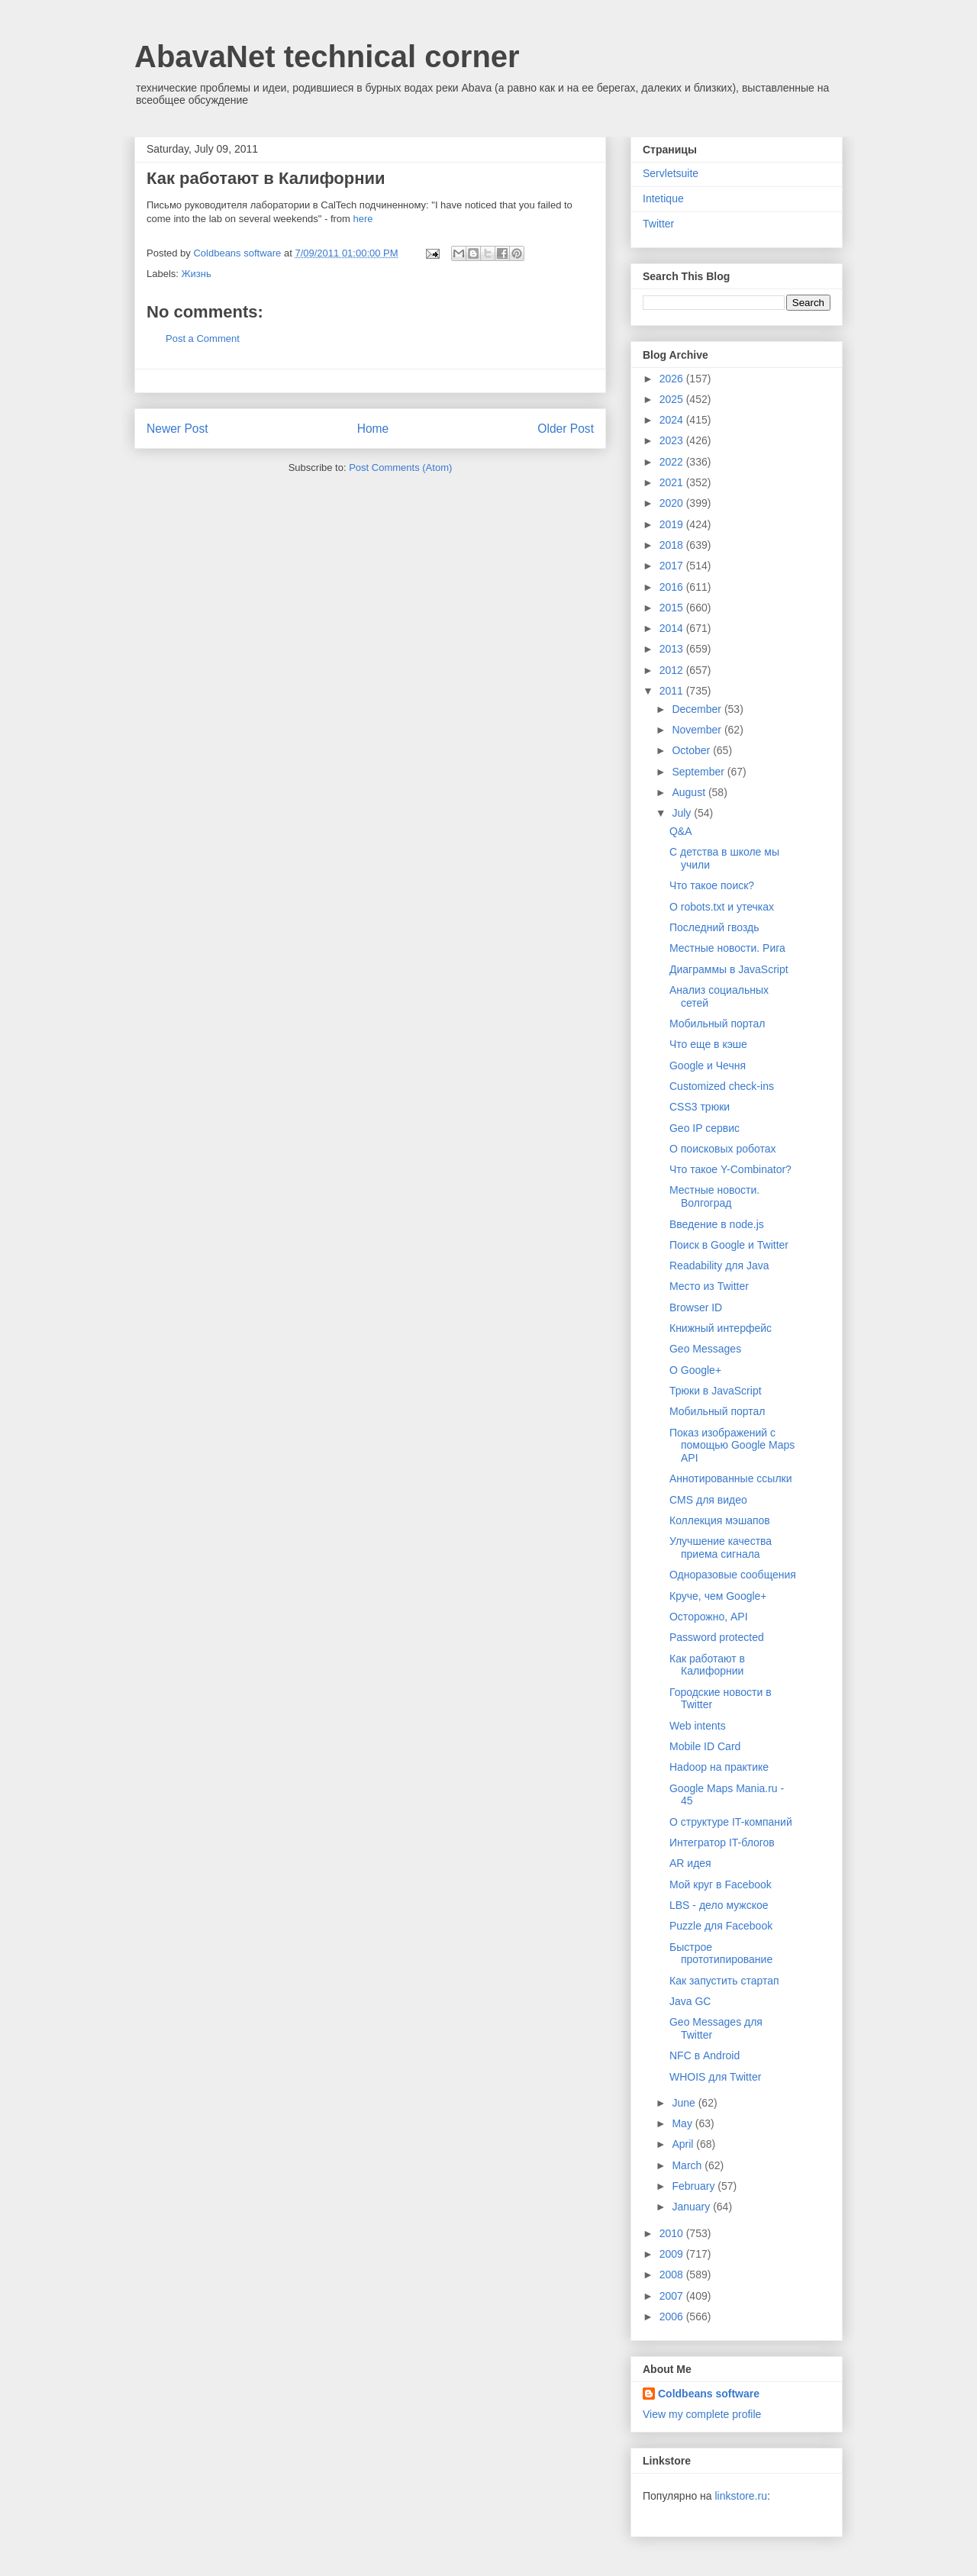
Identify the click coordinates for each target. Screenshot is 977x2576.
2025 (672, 399)
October (692, 750)
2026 (672, 378)
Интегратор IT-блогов (722, 1842)
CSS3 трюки (699, 1107)
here (363, 218)
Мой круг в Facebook (720, 1884)
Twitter (658, 224)
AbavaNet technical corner (327, 56)
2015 (672, 607)
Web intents (697, 1726)
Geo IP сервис (704, 1128)
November (698, 730)
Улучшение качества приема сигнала (720, 1547)
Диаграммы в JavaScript (728, 969)
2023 (672, 440)
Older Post (565, 428)
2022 (672, 462)
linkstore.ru (740, 2496)
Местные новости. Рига (727, 948)
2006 (672, 2316)
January (692, 2206)
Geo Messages (705, 1349)
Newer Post (177, 428)
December (698, 709)
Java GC (690, 2001)
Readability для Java (719, 1265)
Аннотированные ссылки (730, 1478)
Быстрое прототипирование (720, 1953)
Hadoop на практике (719, 1767)
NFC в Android (704, 2055)
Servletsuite (670, 173)
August (690, 792)
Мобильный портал (717, 1023)
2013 (672, 649)
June (685, 2103)
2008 (672, 2274)
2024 (672, 420)
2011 (672, 691)
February (694, 2186)
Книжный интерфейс (720, 1328)
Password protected (716, 1637)
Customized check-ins (721, 1086)
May (683, 2123)
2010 (672, 2233)
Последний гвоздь (714, 927)
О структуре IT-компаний (730, 1822)
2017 (672, 565)
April (684, 2144)
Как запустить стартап (724, 1981)
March (688, 2165)
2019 (672, 524)
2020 (672, 503)
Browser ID (695, 1307)
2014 (672, 628)
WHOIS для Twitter (715, 2077)
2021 (672, 482)
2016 (672, 587)
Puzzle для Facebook (720, 1926)
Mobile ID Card (704, 1746)
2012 (672, 670)
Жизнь (196, 273)
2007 (672, 2296)
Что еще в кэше (708, 1044)
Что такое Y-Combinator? (730, 1169)
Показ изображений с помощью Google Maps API (732, 1446)
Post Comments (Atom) (400, 467)
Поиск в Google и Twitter (728, 1245)
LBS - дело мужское (719, 1905)
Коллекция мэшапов (719, 1520)
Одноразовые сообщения (732, 1574)
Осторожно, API (708, 1616)
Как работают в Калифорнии (707, 1665)
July (683, 813)
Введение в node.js (716, 1224)
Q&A (680, 831)
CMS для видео (708, 1500)
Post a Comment (203, 338)
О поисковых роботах (722, 1149)
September (699, 772)
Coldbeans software (708, 2393)
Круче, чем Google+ (718, 1596)
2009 (672, 2254)
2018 (672, 545)
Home (373, 428)
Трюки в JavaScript (715, 1391)
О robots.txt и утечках (721, 907)
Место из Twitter (709, 1286)
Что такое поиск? (711, 885)
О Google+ (695, 1370)
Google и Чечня (707, 1065)
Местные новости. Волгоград (714, 1196)
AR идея (690, 1863)
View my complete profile (702, 2414)
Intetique (663, 198)
